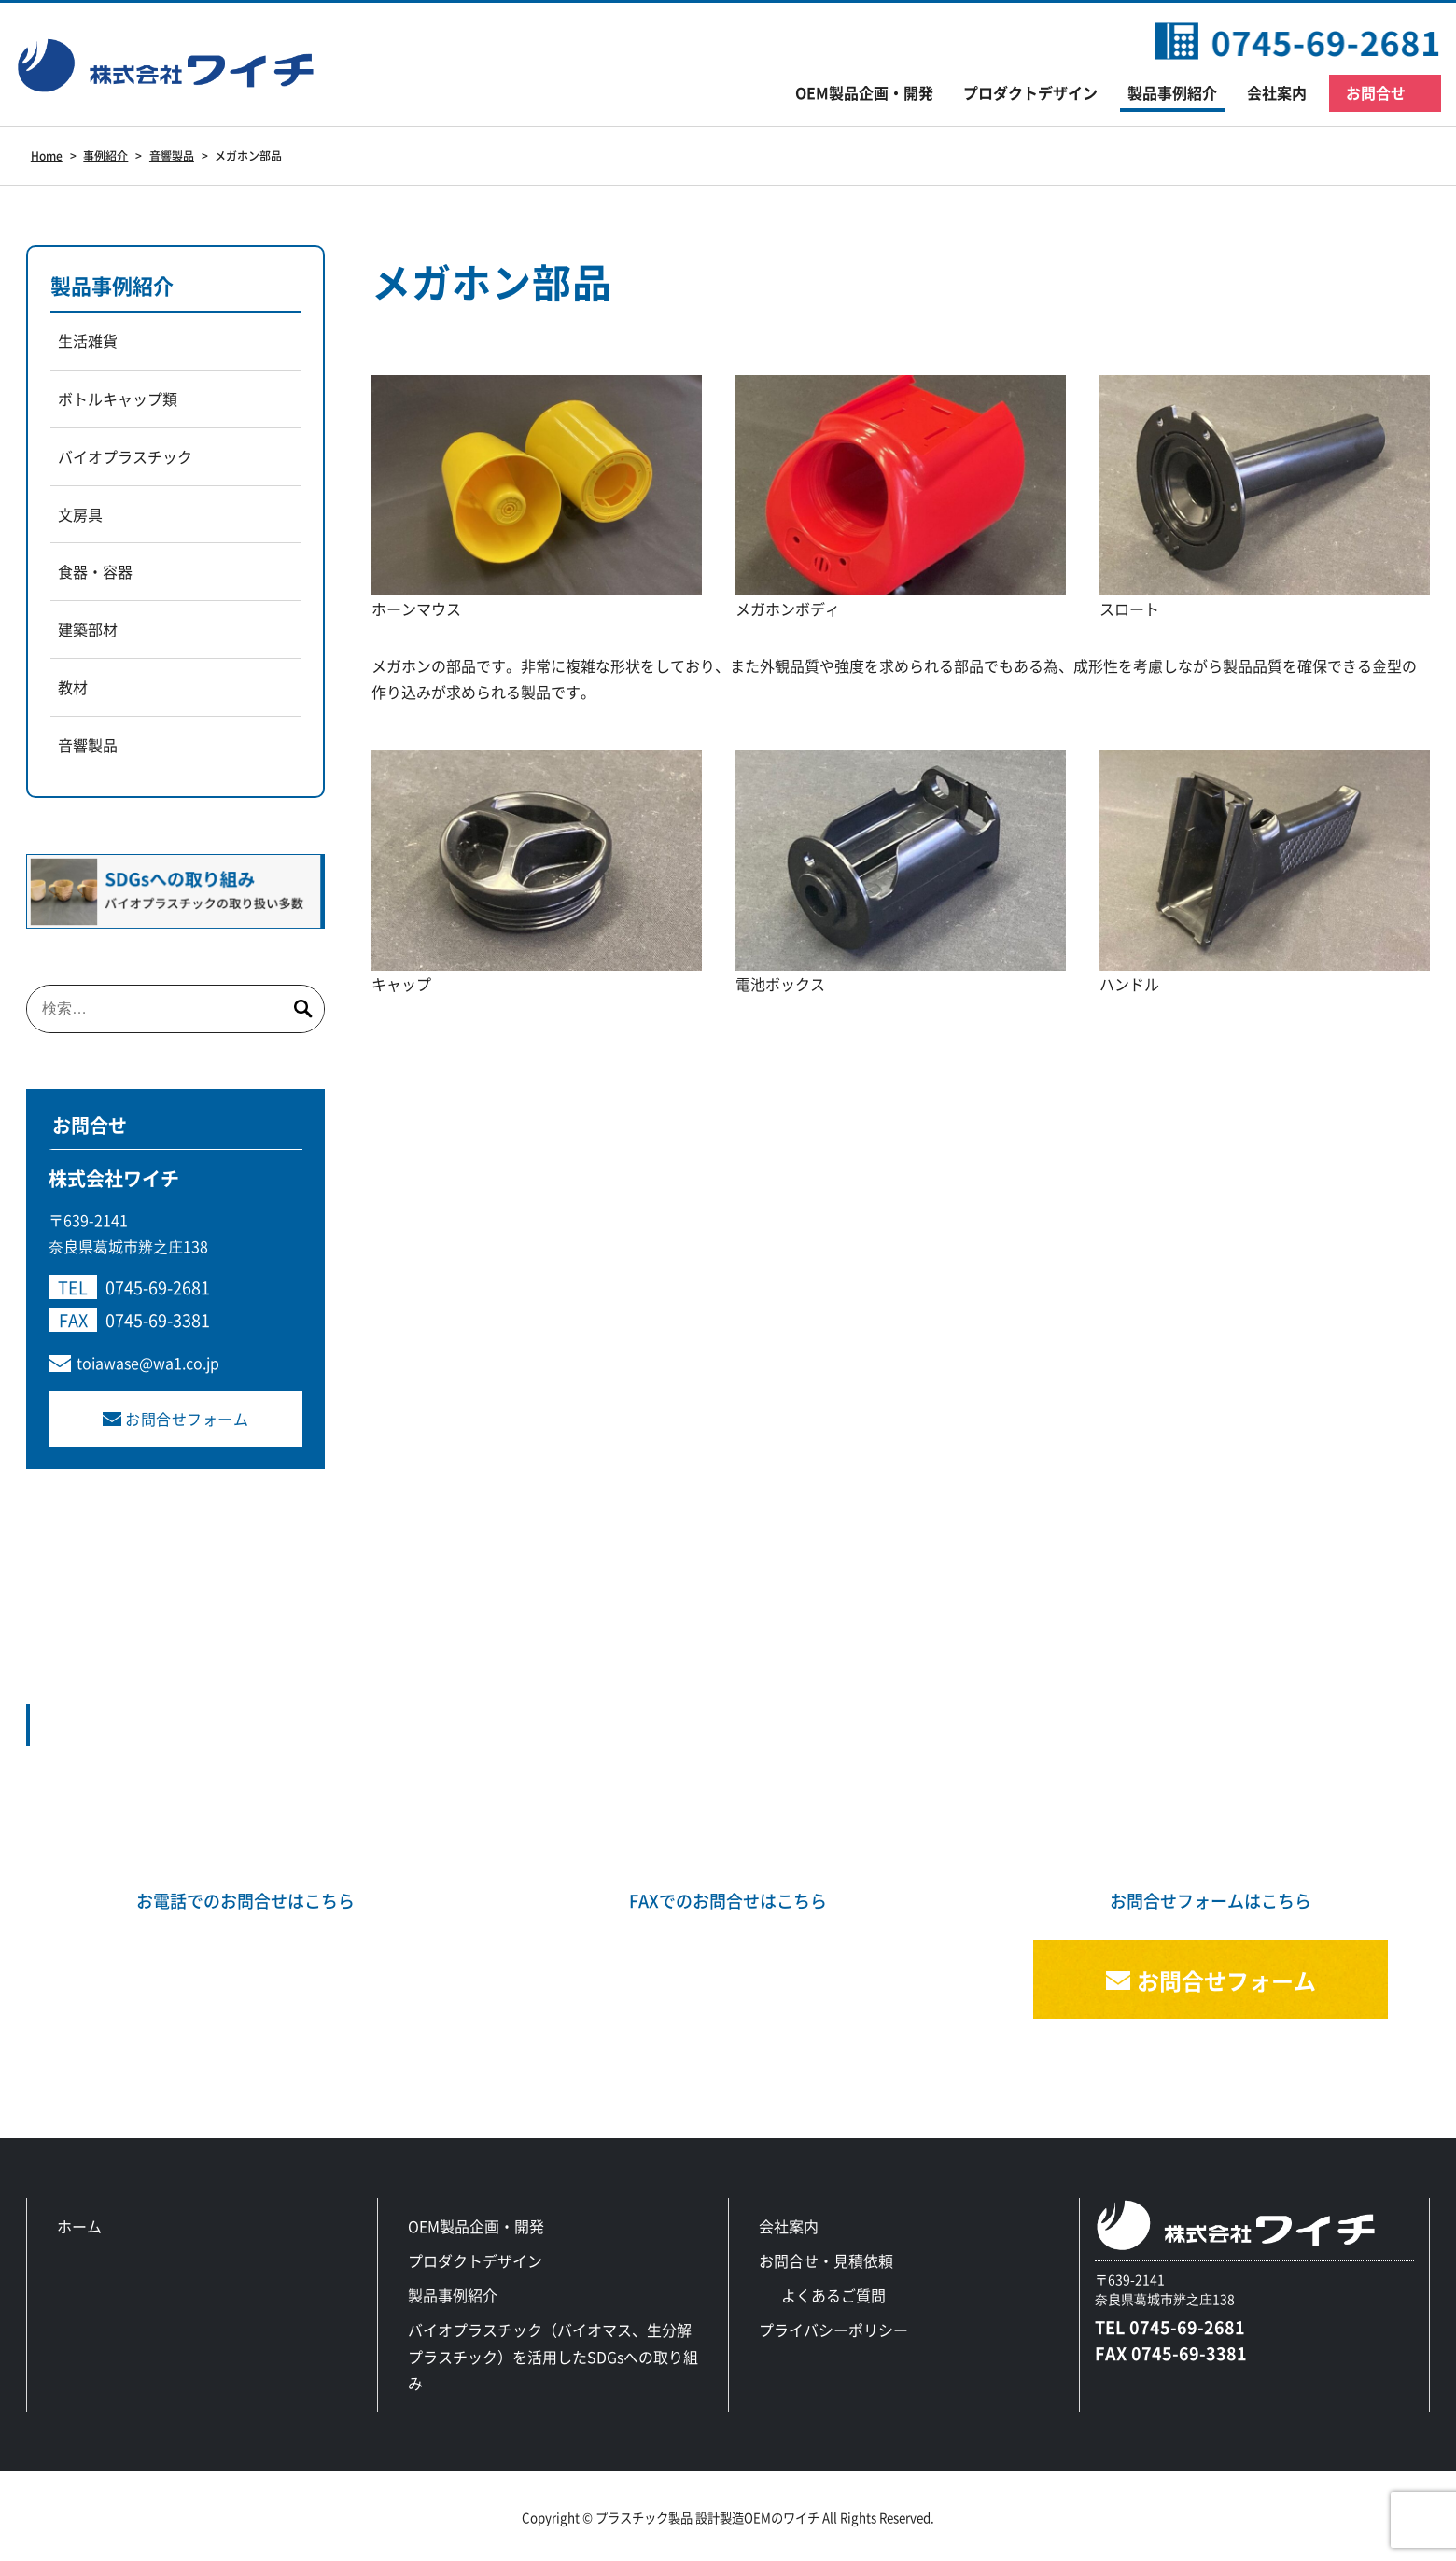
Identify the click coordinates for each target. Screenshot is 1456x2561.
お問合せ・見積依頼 (826, 2260)
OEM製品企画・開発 (864, 92)
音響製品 (88, 745)
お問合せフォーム (186, 1418)
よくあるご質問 (833, 2295)
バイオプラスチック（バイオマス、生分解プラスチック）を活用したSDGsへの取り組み (553, 2356)
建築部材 (88, 629)
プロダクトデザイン (1030, 92)
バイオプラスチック (125, 456)
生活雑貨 (88, 340)
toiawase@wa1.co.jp (148, 1362)
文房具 (80, 514)
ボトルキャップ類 (117, 398)
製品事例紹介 (1172, 92)
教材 (73, 687)
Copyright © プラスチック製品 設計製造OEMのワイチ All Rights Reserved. (728, 2517)
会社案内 (1277, 92)
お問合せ (1376, 92)
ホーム (79, 2226)
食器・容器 (95, 571)
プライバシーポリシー (833, 2329)
